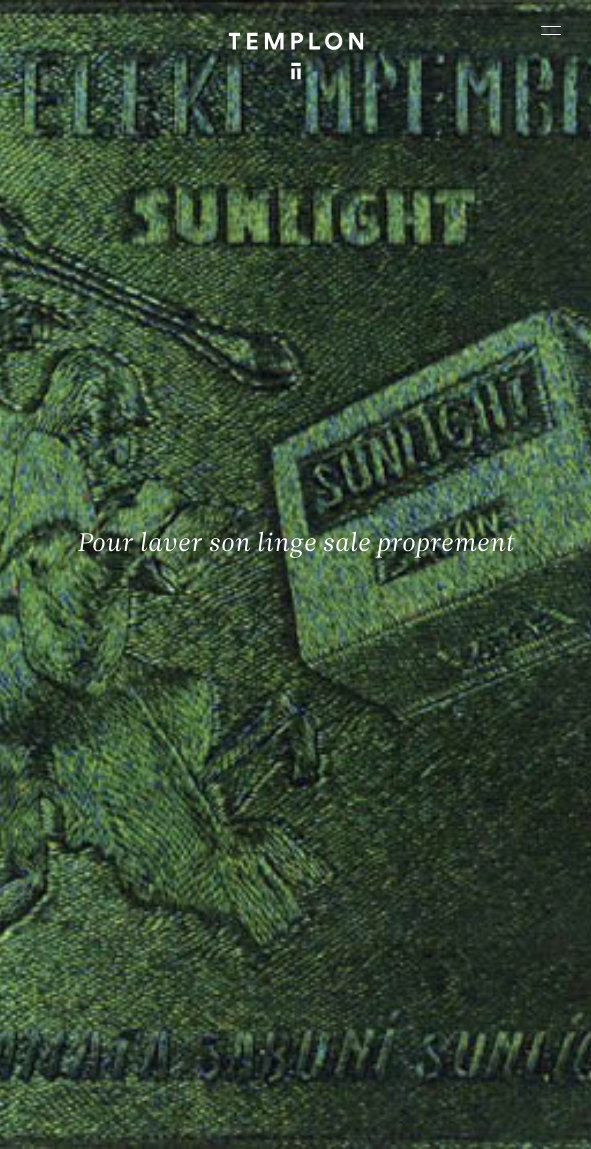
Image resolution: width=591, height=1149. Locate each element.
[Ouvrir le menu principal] (551, 30)
